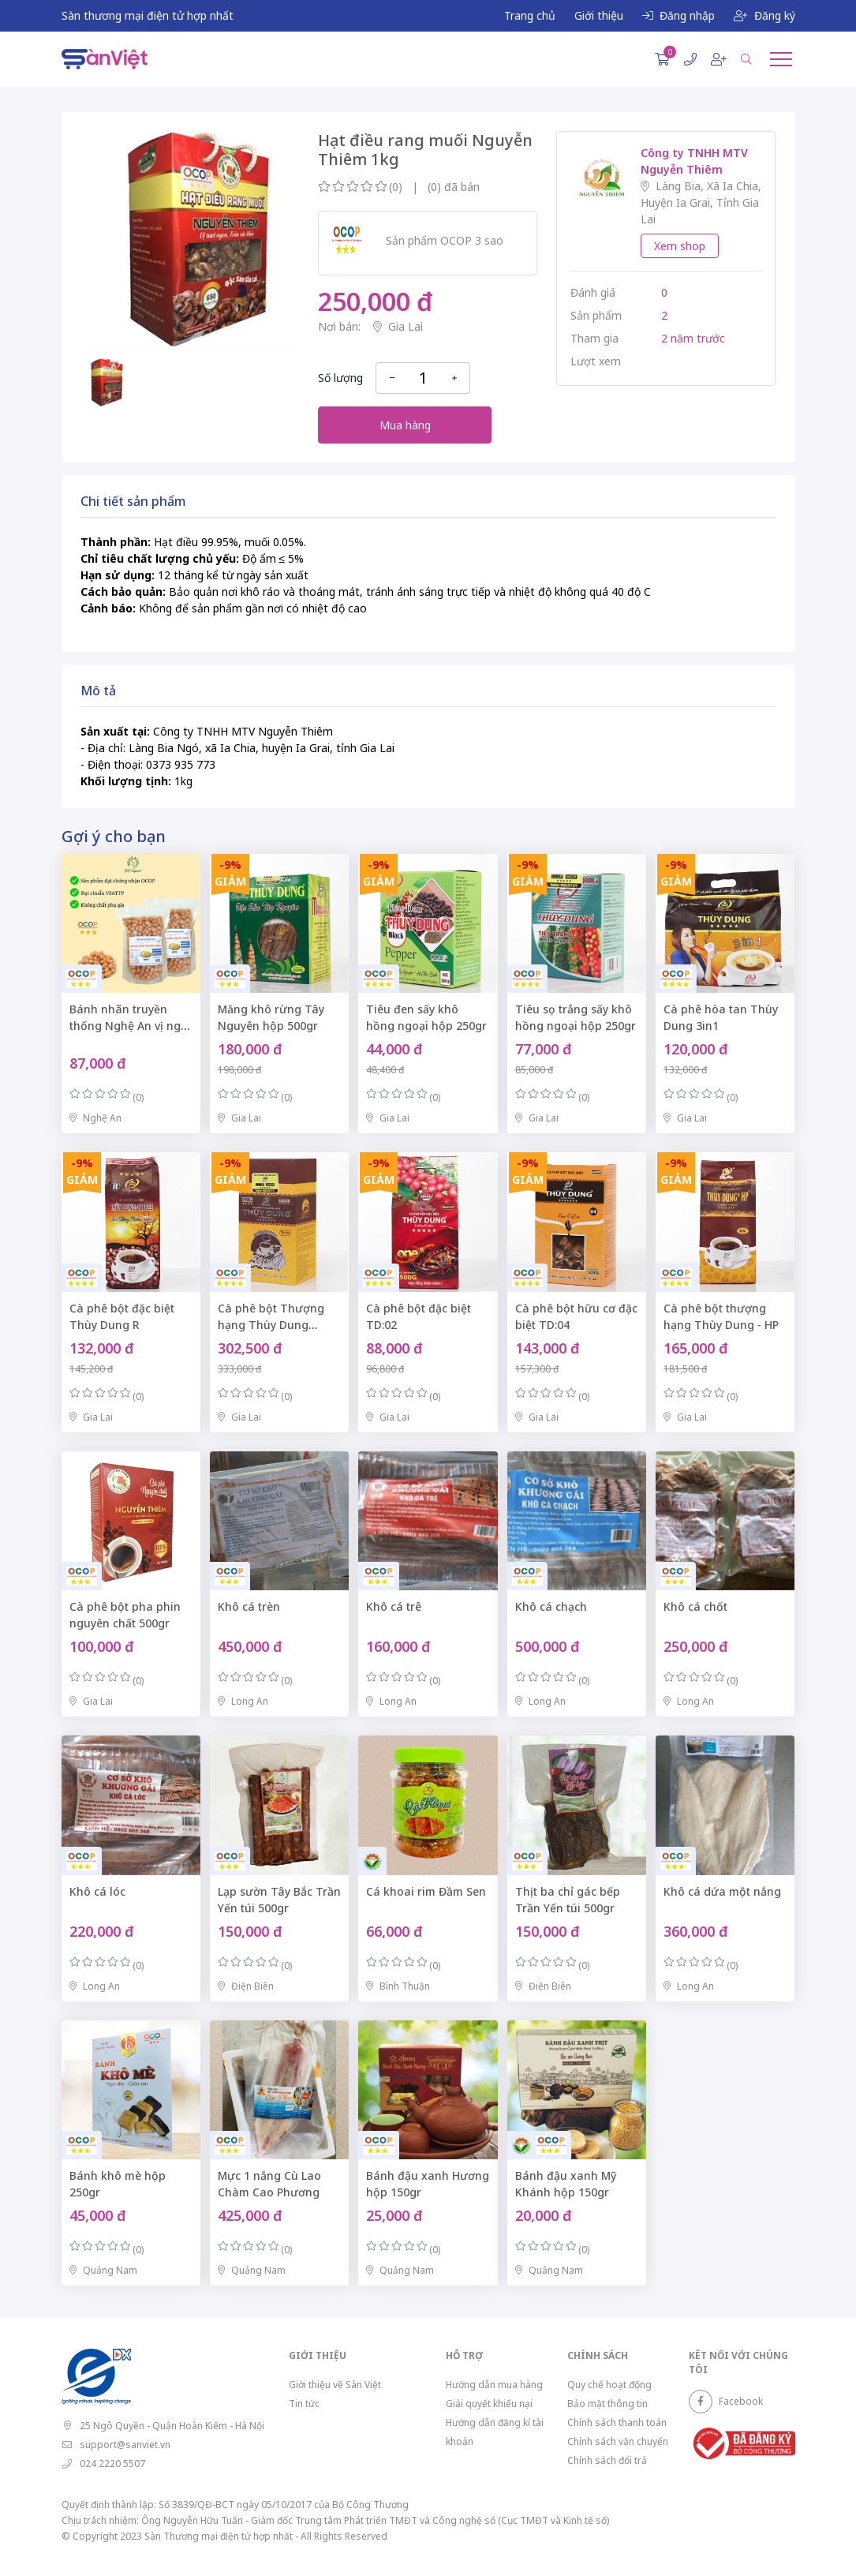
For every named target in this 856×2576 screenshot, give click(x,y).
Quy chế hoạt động (609, 2384)
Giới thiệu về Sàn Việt (335, 2384)
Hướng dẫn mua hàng (494, 2384)
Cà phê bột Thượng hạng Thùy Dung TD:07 (271, 1325)
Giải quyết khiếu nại (489, 2403)
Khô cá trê (393, 1606)
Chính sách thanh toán (617, 2422)
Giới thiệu (598, 15)
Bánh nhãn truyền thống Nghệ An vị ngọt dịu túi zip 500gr (130, 1026)
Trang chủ (529, 15)
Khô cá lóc (97, 1891)
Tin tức (304, 2403)
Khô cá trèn (249, 1606)
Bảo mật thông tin (607, 2403)
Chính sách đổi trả (607, 2460)
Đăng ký (764, 15)
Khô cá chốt (695, 1606)
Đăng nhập (678, 15)
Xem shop (679, 245)
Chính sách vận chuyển (617, 2441)
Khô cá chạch (551, 1606)
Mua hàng (405, 424)
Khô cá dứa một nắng (722, 1891)
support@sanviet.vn (125, 2444)
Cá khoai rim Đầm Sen (426, 1891)
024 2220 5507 (112, 2463)
